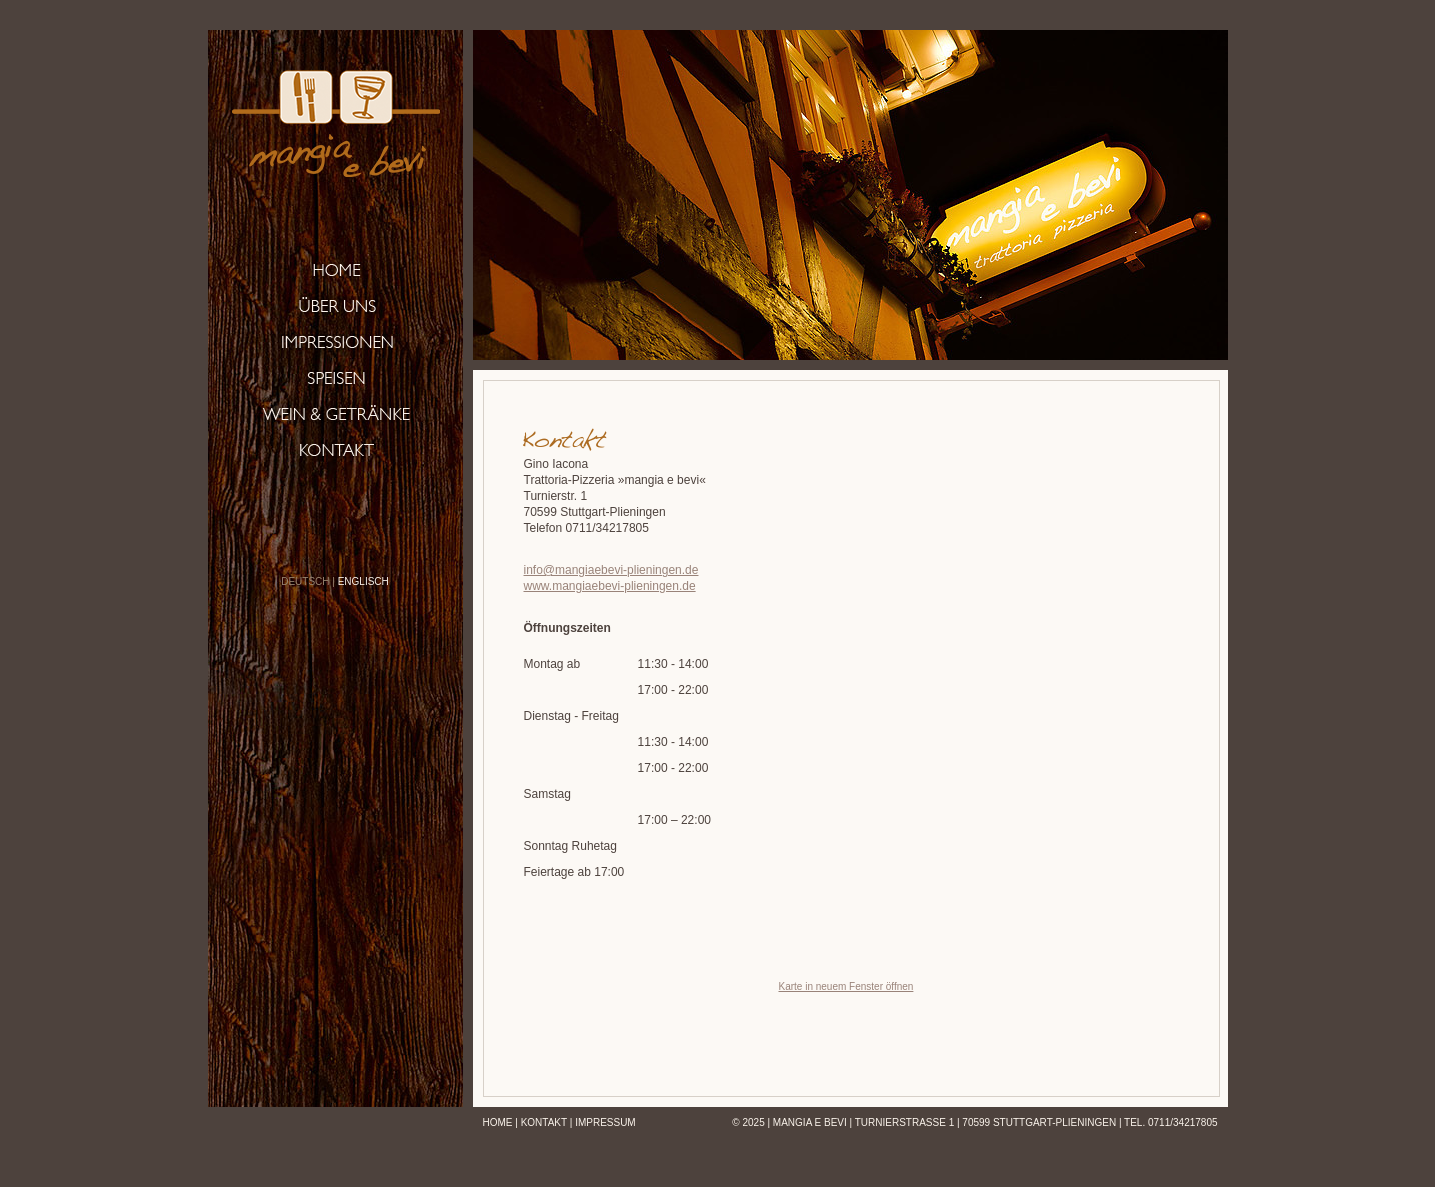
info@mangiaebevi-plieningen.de (611, 570)
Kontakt (544, 1122)
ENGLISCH (363, 581)
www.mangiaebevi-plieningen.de (610, 586)
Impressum (605, 1122)
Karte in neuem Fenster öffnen (846, 986)
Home (498, 1122)
